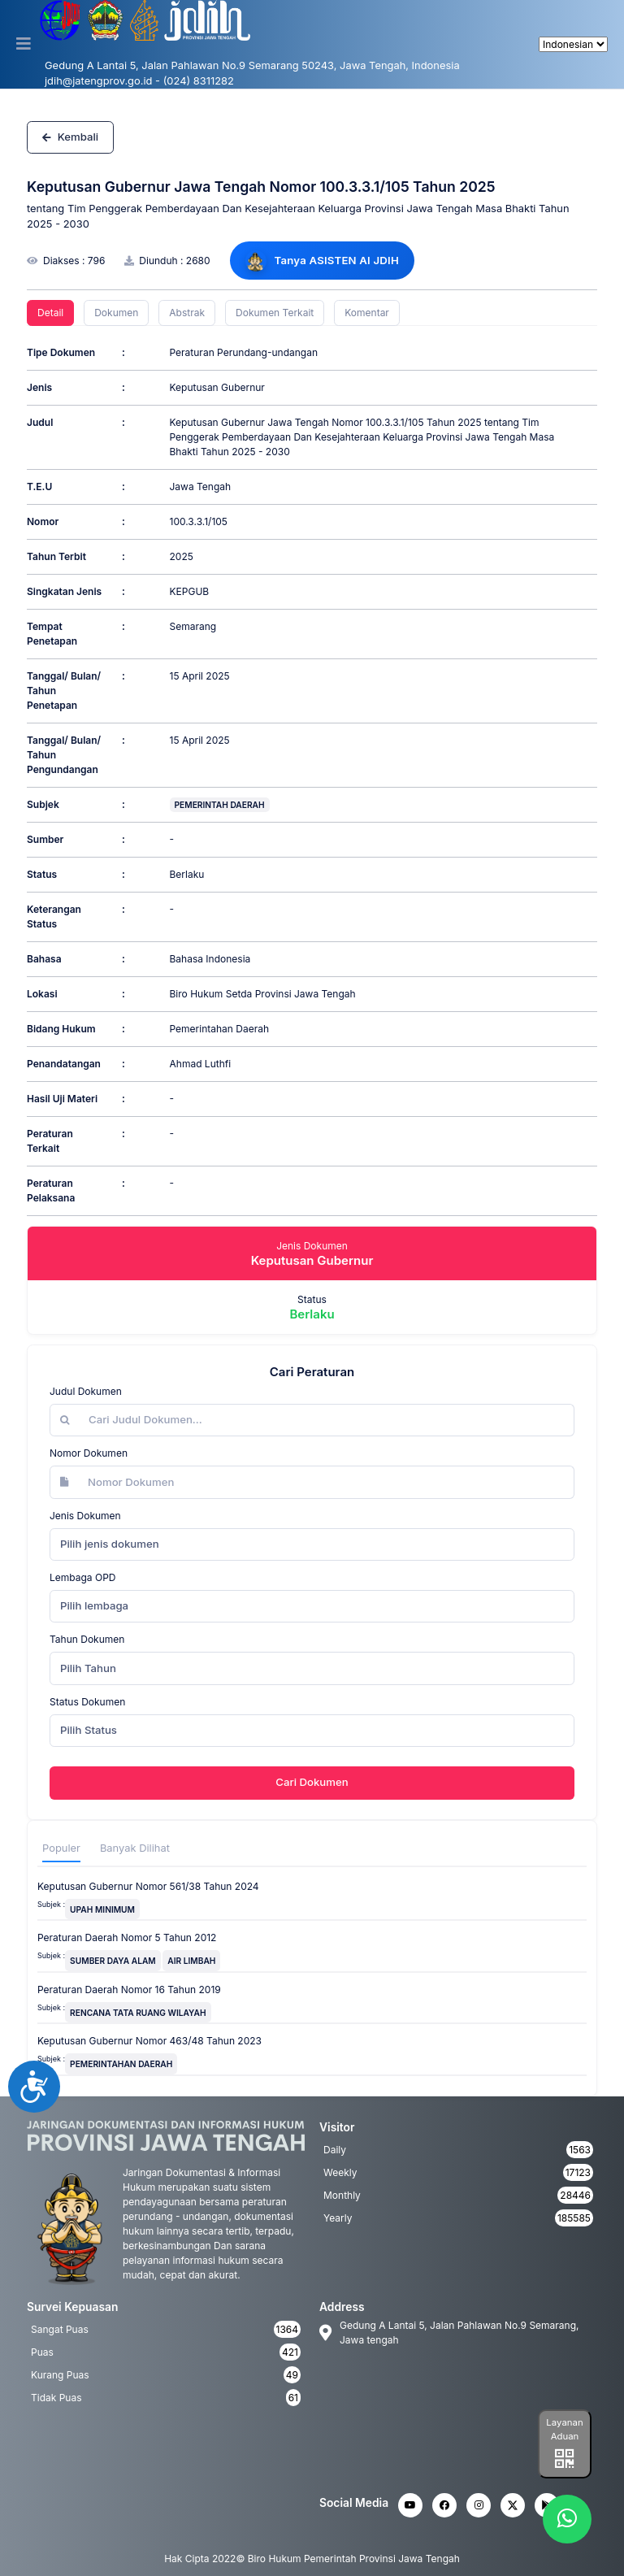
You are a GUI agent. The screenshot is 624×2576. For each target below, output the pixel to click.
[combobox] (312, 1544)
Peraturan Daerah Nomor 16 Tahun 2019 (129, 1989)
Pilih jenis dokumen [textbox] (109, 1543)
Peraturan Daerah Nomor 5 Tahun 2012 (126, 1937)
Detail (50, 312)
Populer (61, 1848)
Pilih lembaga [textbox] (94, 1605)
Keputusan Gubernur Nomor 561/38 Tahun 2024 (148, 1886)
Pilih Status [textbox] (88, 1729)
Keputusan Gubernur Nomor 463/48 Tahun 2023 (149, 2041)
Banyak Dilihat (135, 1848)
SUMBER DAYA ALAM (113, 1961)
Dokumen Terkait (275, 312)
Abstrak (187, 312)
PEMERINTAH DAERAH (220, 805)
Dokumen (116, 312)
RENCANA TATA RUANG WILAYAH (138, 2013)
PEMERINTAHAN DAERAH (121, 2064)
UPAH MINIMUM (102, 1909)
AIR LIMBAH (191, 1961)
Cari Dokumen (311, 1781)
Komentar (366, 312)
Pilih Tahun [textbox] (88, 1668)
